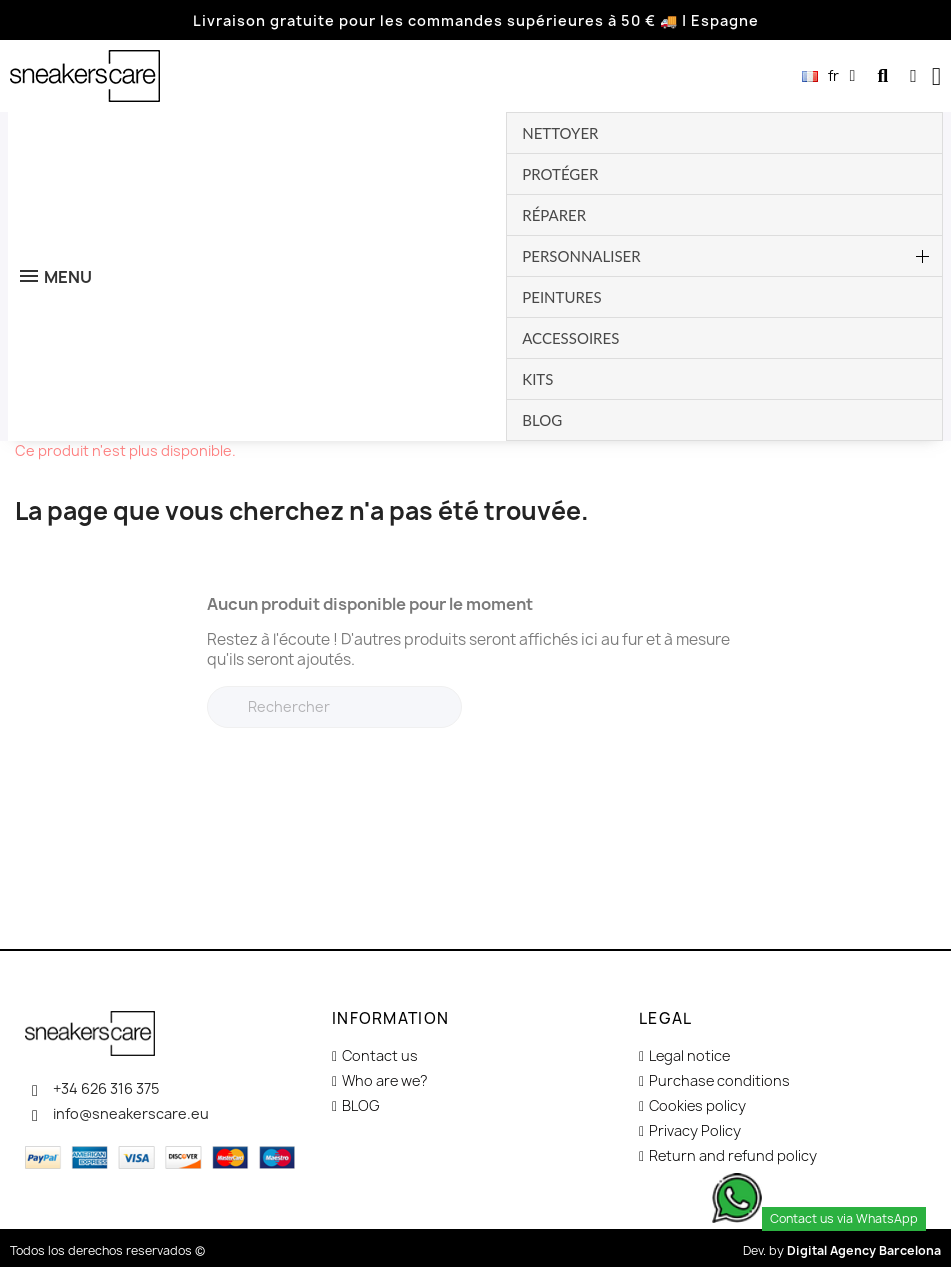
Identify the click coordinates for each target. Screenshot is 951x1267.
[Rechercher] (334, 707)
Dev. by (842, 1250)
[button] (882, 76)
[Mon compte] (913, 76)
